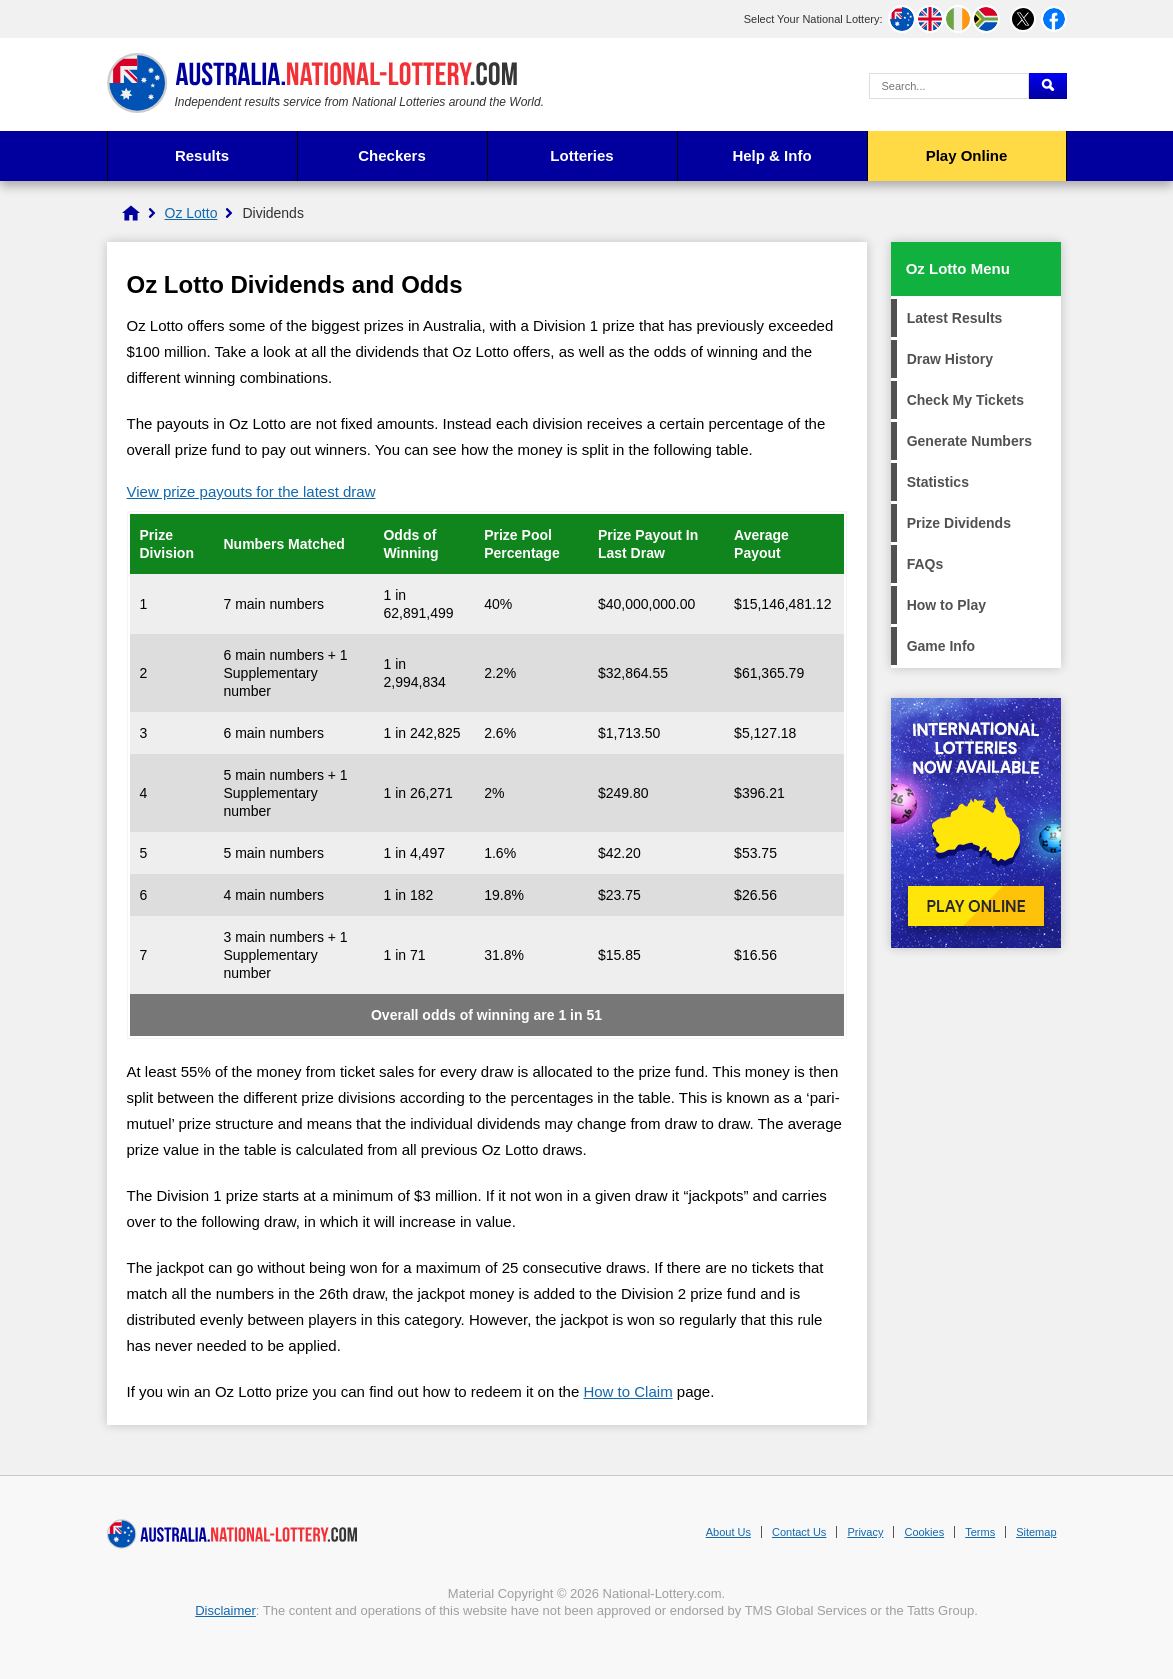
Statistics (938, 482)
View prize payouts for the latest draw (251, 491)
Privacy (865, 1532)
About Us (728, 1532)
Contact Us (799, 1532)
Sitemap (1036, 1532)
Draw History (950, 359)
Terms (980, 1532)
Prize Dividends (959, 523)
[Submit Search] (1048, 86)
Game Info (941, 646)
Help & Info (771, 155)
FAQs (925, 564)
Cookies (924, 1532)
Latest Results (955, 318)
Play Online (967, 155)
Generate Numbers (969, 441)
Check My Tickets (965, 400)
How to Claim (627, 1391)
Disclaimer (225, 1610)
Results (202, 155)
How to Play (946, 605)
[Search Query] (949, 86)
